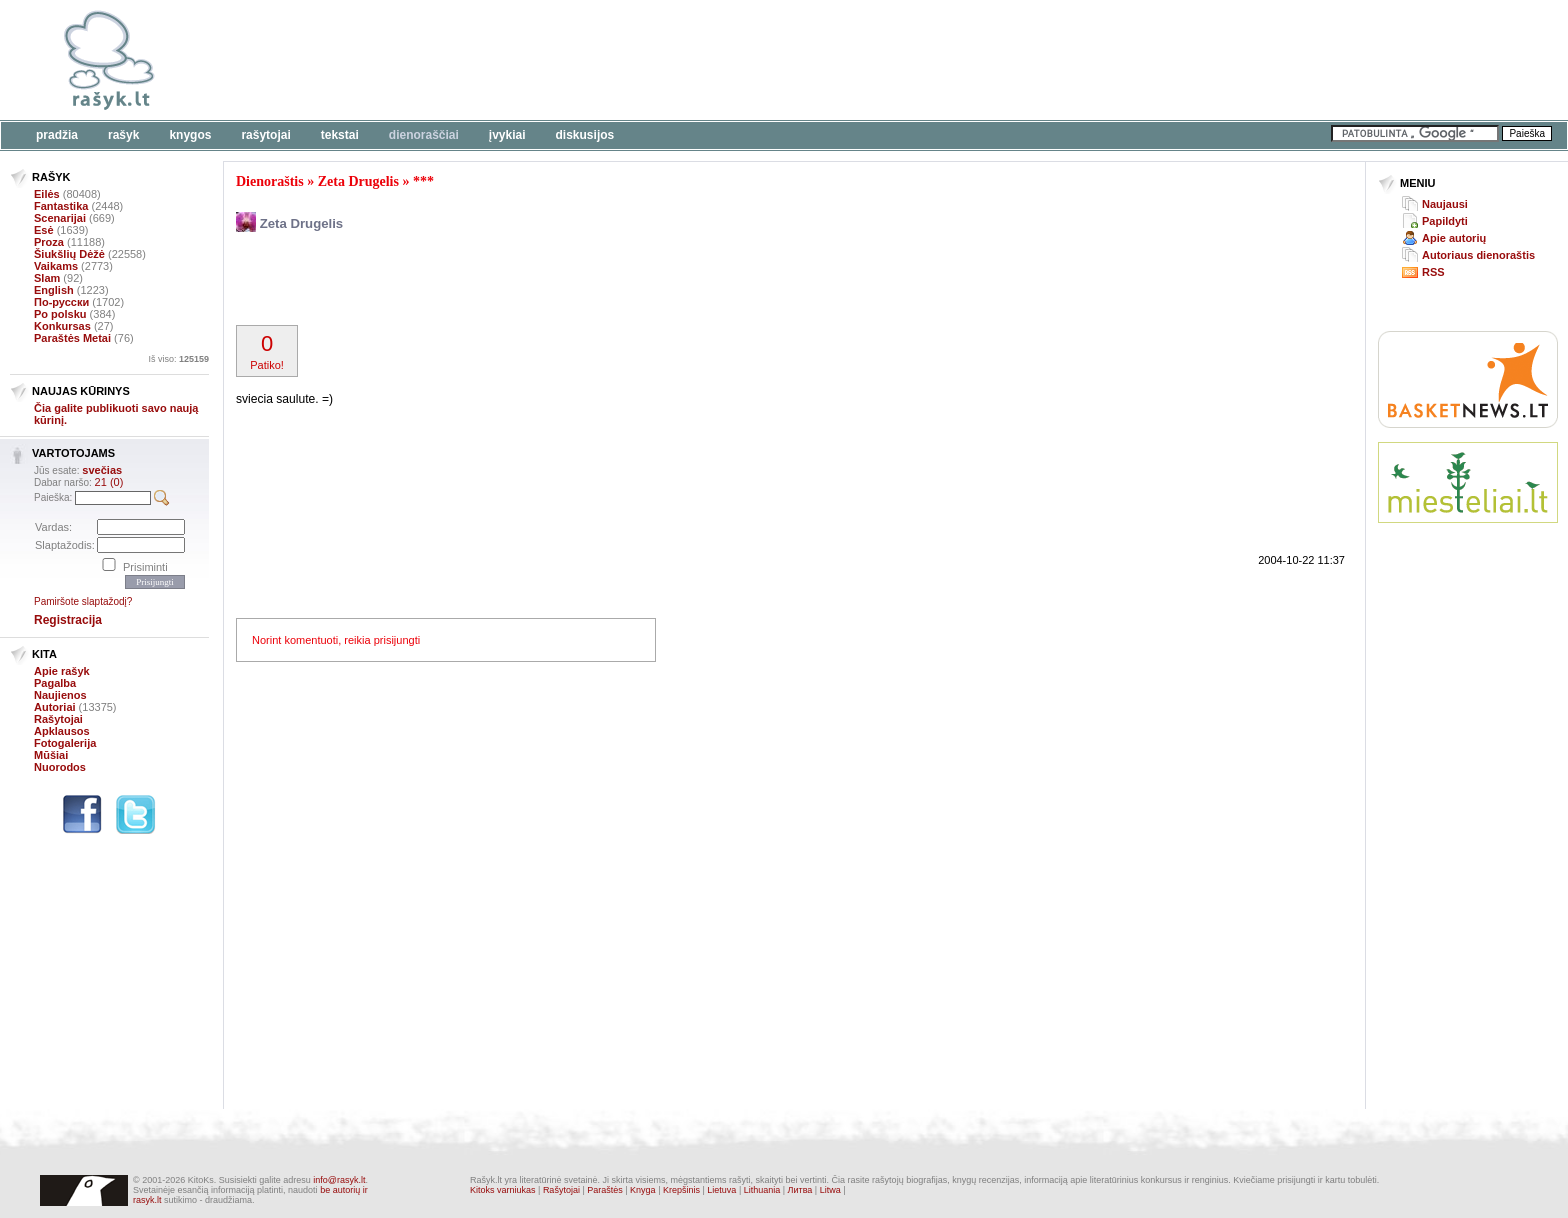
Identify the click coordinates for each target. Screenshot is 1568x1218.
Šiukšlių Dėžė (69, 254)
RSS (1433, 272)
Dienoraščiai (424, 135)
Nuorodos (60, 767)
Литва (800, 1190)
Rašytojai (265, 135)
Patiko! (267, 351)
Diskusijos (585, 135)
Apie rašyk (62, 671)
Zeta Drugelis (358, 181)
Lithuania (762, 1190)
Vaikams (56, 266)
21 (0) (109, 482)
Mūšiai (51, 755)
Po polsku (60, 314)
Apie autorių (1454, 238)
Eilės (47, 194)
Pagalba (55, 683)
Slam (47, 278)
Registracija (68, 620)
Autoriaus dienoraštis (1478, 255)
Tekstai (340, 135)
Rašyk (123, 135)
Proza (49, 242)
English (54, 290)
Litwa (830, 1190)
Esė (44, 230)
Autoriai (55, 707)
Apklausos (62, 731)
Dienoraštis (270, 181)
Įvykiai (507, 135)
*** (423, 181)
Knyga (643, 1190)
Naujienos (60, 695)
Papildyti (1445, 221)
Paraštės (605, 1190)
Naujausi (1445, 204)
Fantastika (61, 206)
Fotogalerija (65, 743)
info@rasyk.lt (339, 1180)
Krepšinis (681, 1190)
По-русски (61, 302)
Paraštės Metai (72, 338)
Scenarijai (60, 218)
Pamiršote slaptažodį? (83, 601)
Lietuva (721, 1190)
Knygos (190, 135)
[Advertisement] (615, 60)
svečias (102, 470)
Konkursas (62, 326)
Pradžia (57, 135)
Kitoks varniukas (503, 1190)
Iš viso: (178, 359)
